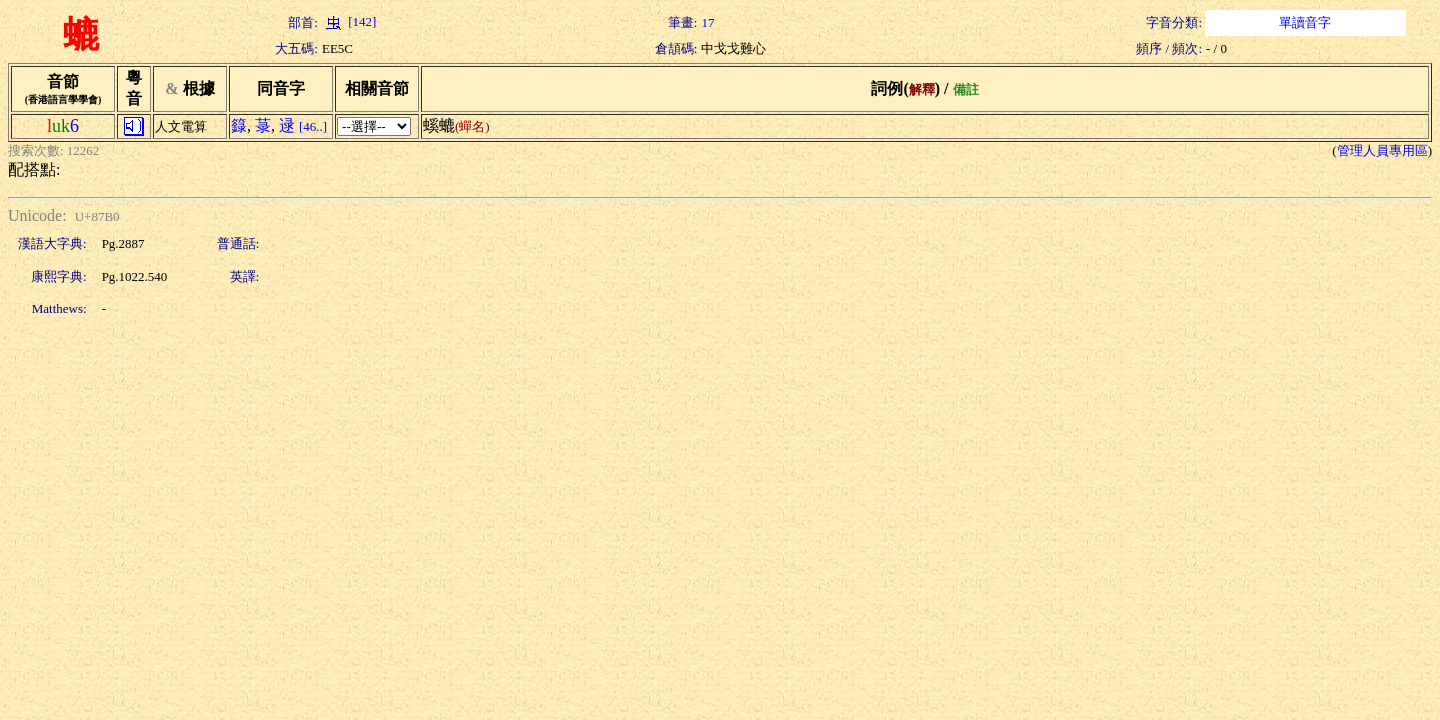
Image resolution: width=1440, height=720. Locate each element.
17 (707, 22)
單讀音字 (1305, 22)
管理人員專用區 (1382, 150)
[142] (349, 21)
